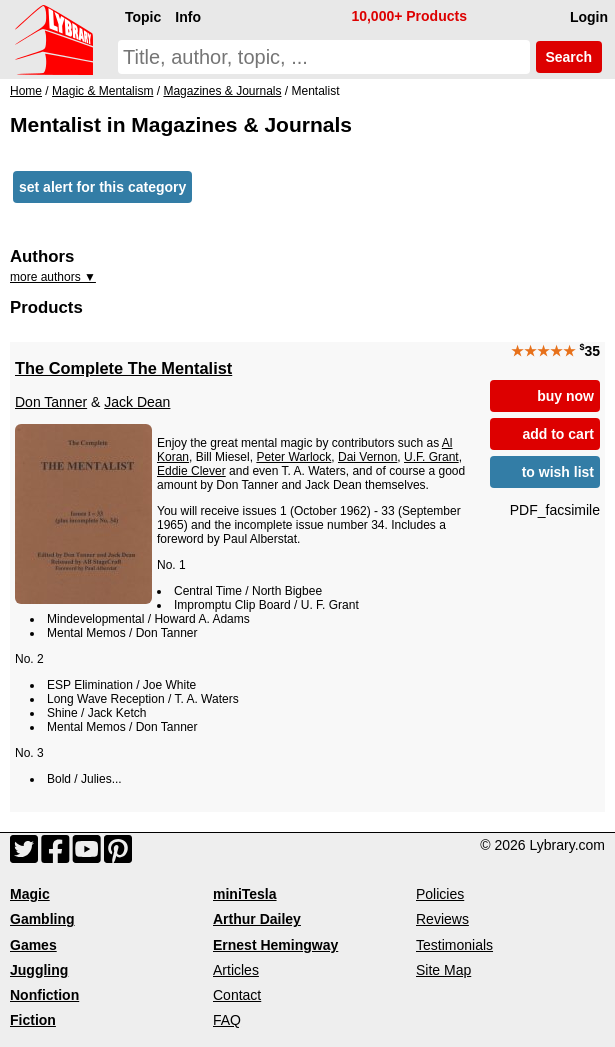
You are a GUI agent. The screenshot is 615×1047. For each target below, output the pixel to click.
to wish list (558, 472)
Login (589, 17)
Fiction (33, 1020)
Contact (237, 995)
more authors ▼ (53, 277)
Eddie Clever (191, 471)
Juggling (39, 970)
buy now (565, 396)
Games (33, 945)
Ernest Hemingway (275, 945)
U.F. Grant (431, 457)
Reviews (442, 919)
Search (569, 57)
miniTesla (245, 894)
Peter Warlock (293, 457)
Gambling (42, 919)
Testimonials (454, 945)
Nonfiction (44, 995)
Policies (440, 894)
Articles (236, 970)
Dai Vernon (367, 457)
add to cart (558, 434)
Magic (30, 894)
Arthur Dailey (257, 919)
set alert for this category (102, 187)
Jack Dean (137, 402)
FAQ (227, 1020)
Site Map (443, 970)
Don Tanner (51, 402)
